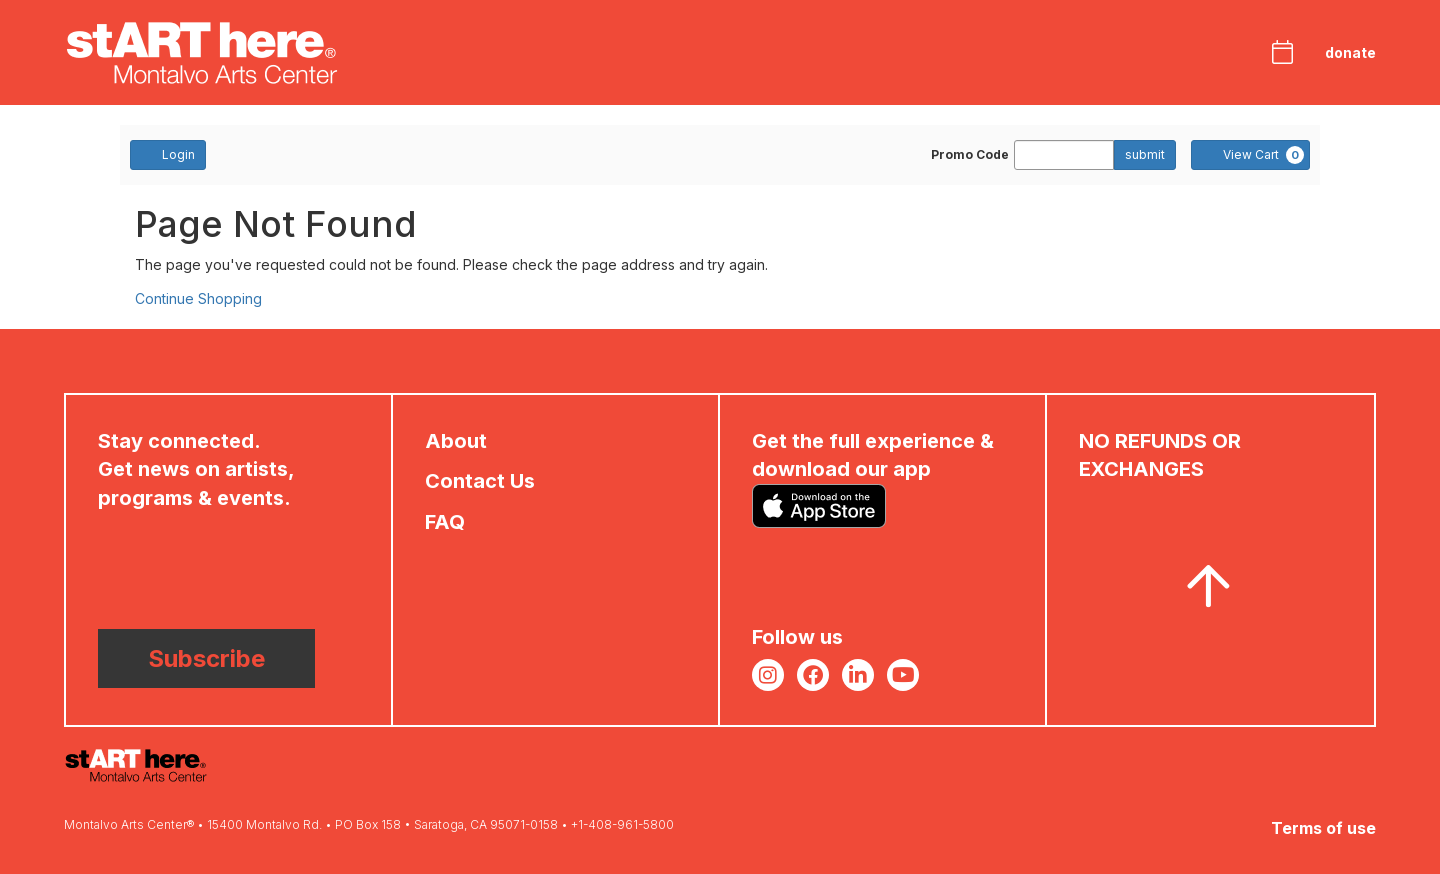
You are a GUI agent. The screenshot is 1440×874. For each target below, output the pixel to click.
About (456, 441)
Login (168, 154)
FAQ (445, 522)
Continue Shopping (198, 298)
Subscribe (206, 658)
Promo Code (970, 155)
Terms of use (1323, 828)
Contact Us (480, 481)
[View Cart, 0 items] (1250, 155)
